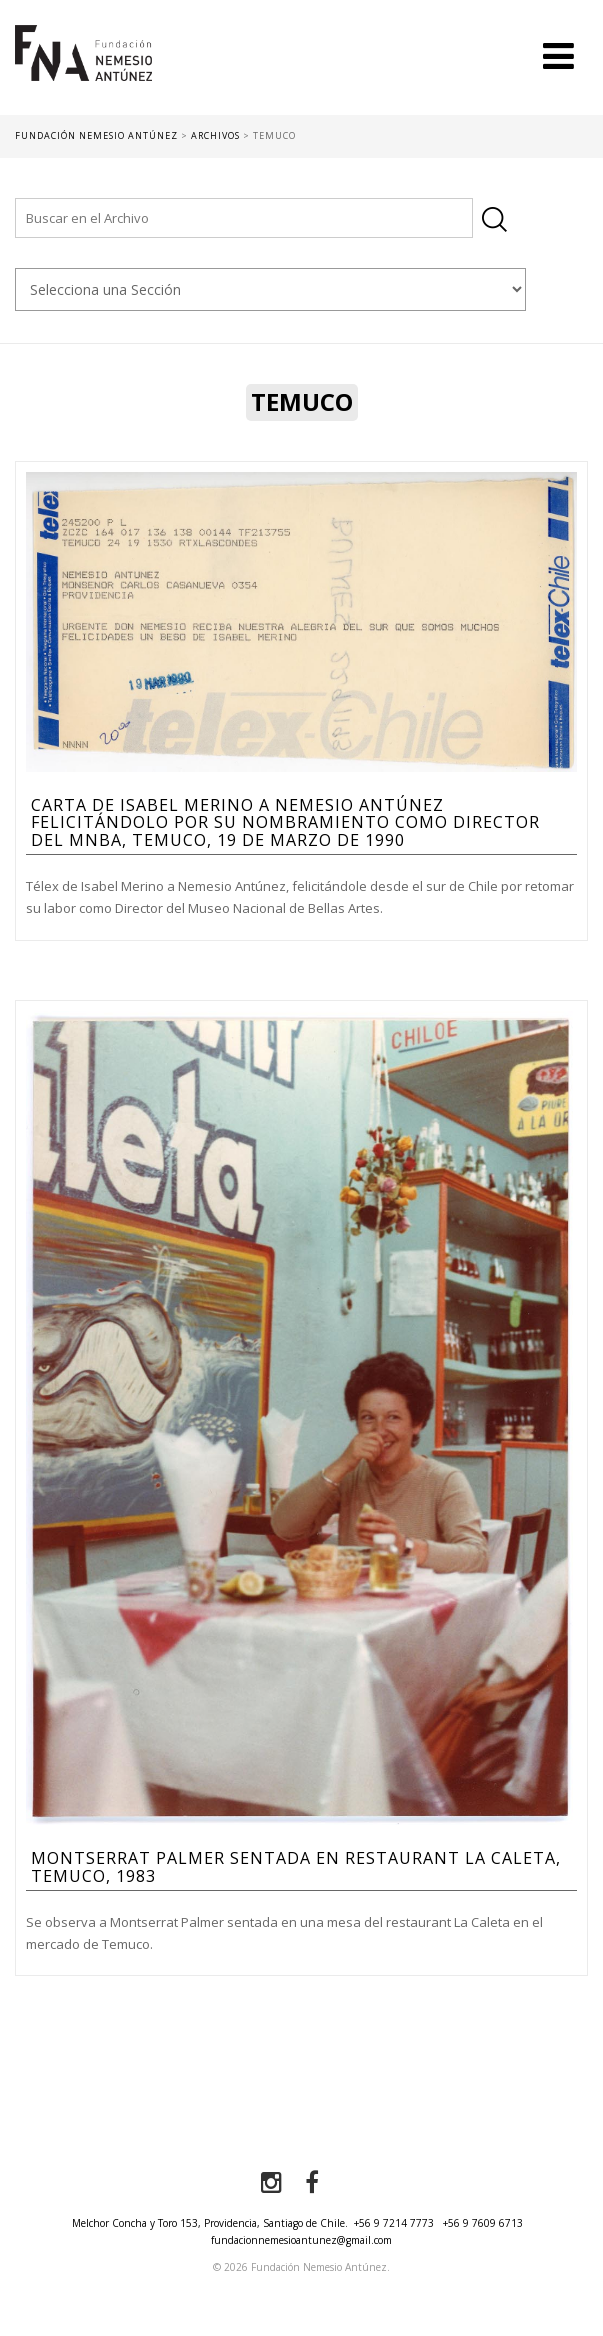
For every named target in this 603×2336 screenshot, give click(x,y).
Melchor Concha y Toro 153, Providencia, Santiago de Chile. (210, 2223)
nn (270, 289)
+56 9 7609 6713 (483, 2223)
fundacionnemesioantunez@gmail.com (301, 2240)
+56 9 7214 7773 (394, 2223)
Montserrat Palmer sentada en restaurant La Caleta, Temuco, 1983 (296, 1867)
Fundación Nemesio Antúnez (83, 70)
